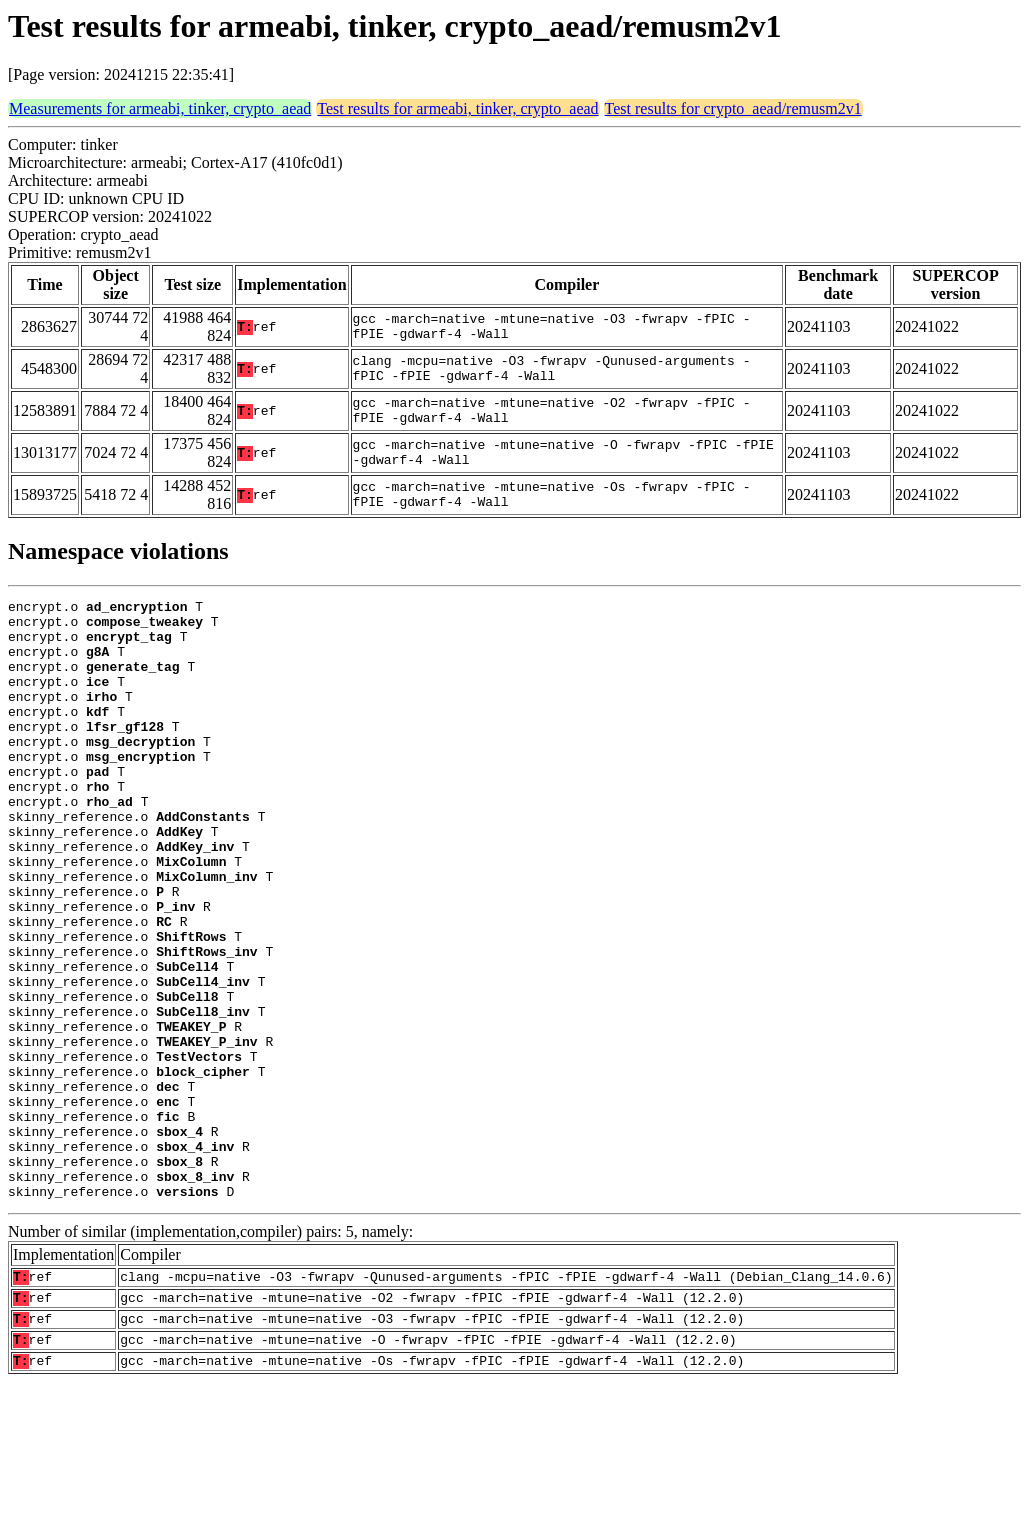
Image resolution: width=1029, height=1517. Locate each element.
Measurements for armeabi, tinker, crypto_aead (160, 108)
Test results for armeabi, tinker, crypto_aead (457, 108)
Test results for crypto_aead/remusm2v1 (733, 108)
